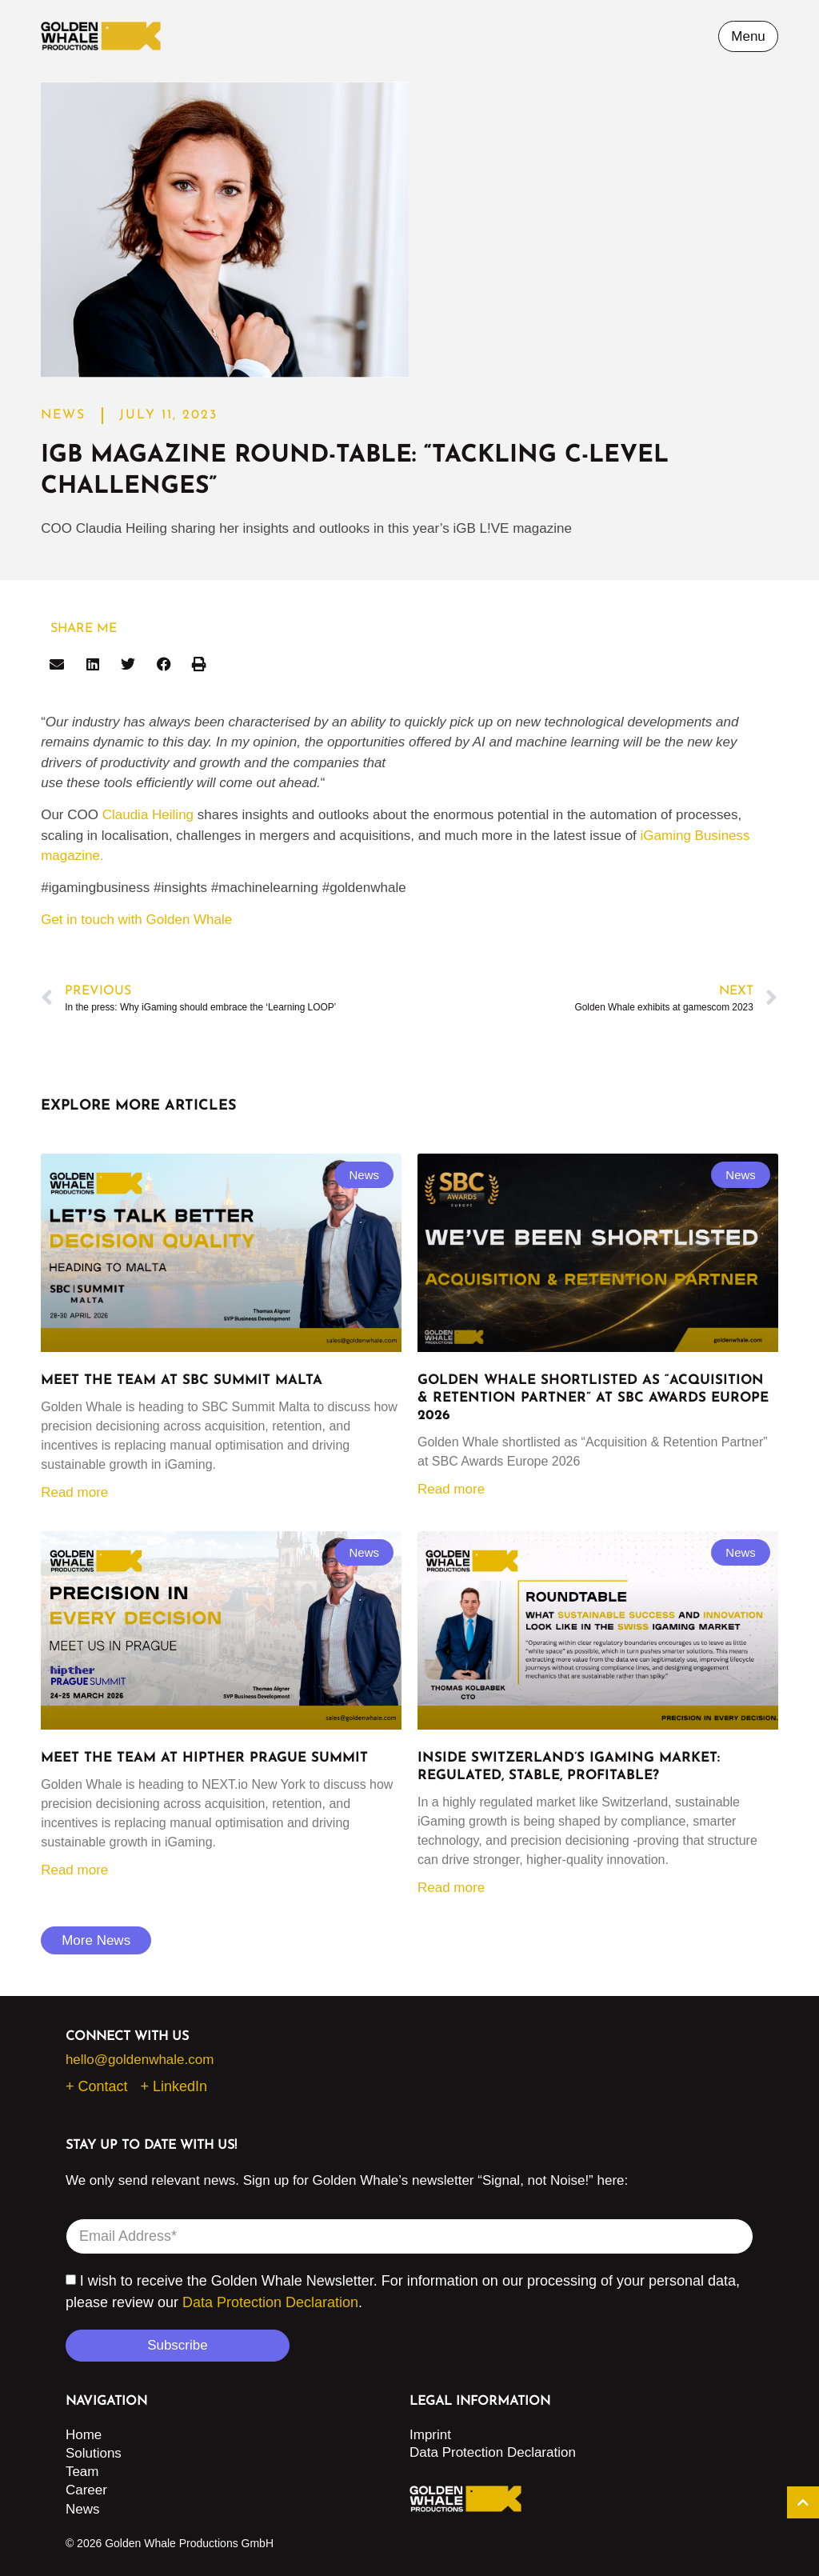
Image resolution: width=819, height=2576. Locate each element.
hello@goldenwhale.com (140, 2059)
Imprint (430, 2434)
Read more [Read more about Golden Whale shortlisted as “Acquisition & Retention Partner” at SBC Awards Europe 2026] (451, 1489)
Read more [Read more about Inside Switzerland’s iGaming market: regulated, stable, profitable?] (451, 1887)
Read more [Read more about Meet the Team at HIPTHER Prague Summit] (74, 1870)
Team (82, 2471)
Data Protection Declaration (270, 2302)
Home (84, 2434)
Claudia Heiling (148, 814)
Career (86, 2490)
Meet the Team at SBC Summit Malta (181, 1380)
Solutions (94, 2453)
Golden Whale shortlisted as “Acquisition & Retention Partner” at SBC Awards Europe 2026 (593, 1398)
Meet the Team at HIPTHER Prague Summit (204, 1758)
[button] (57, 664)
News (83, 2509)
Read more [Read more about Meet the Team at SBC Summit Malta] (74, 1492)
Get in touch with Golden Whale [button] (136, 919)
